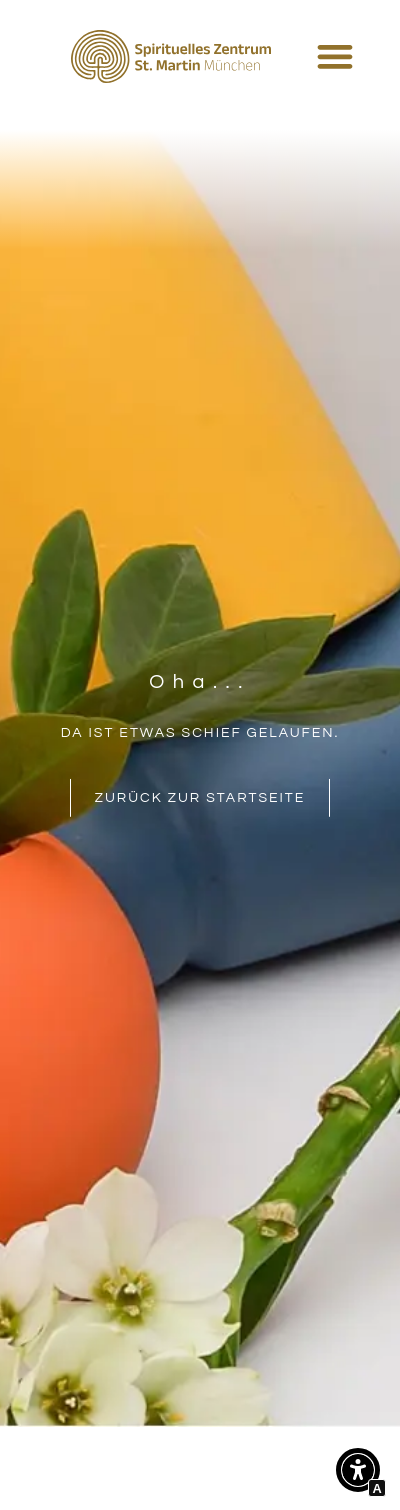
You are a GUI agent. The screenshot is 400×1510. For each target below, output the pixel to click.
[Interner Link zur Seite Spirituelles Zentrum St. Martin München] (171, 56)
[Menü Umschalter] (335, 56)
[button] (358, 1474)
